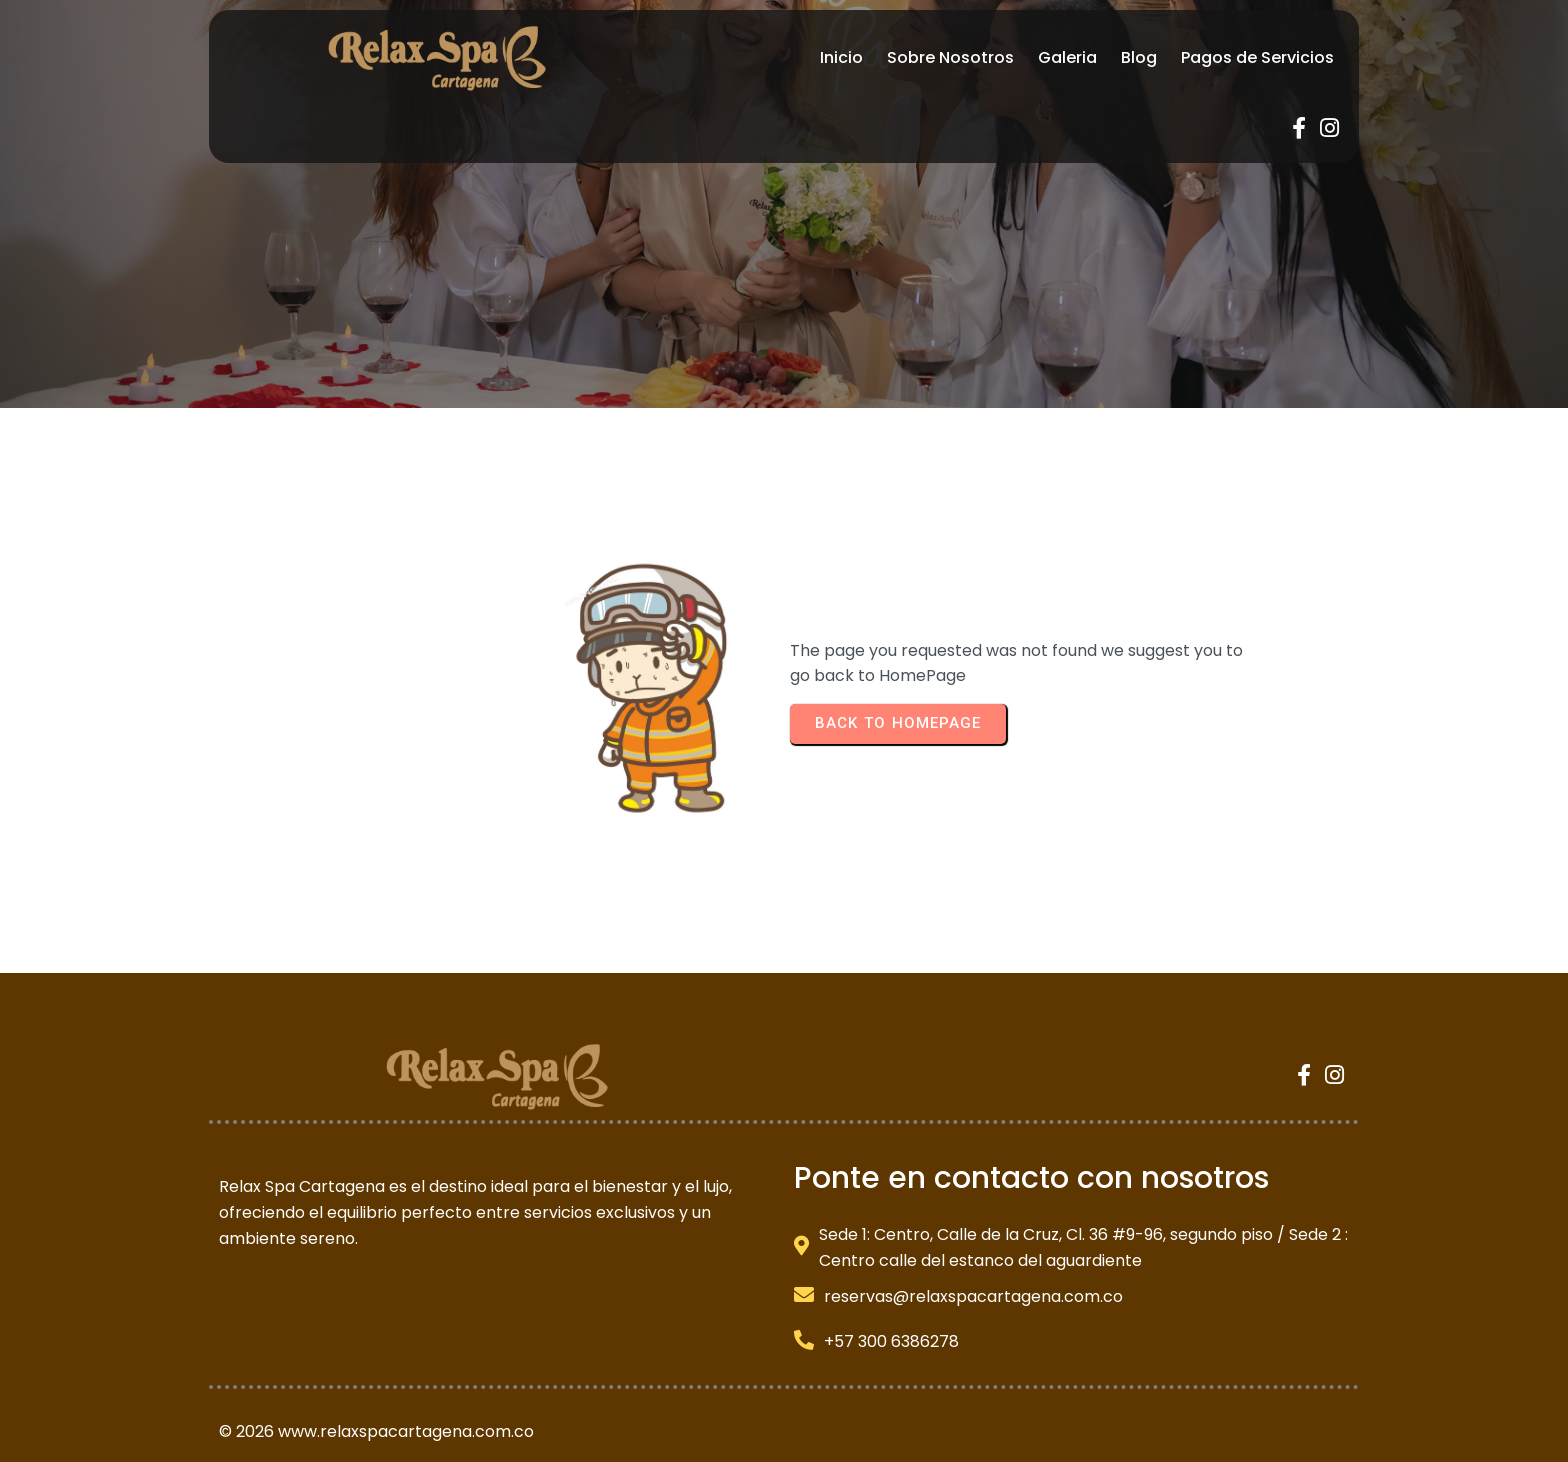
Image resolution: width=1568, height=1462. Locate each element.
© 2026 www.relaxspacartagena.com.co (376, 1379)
